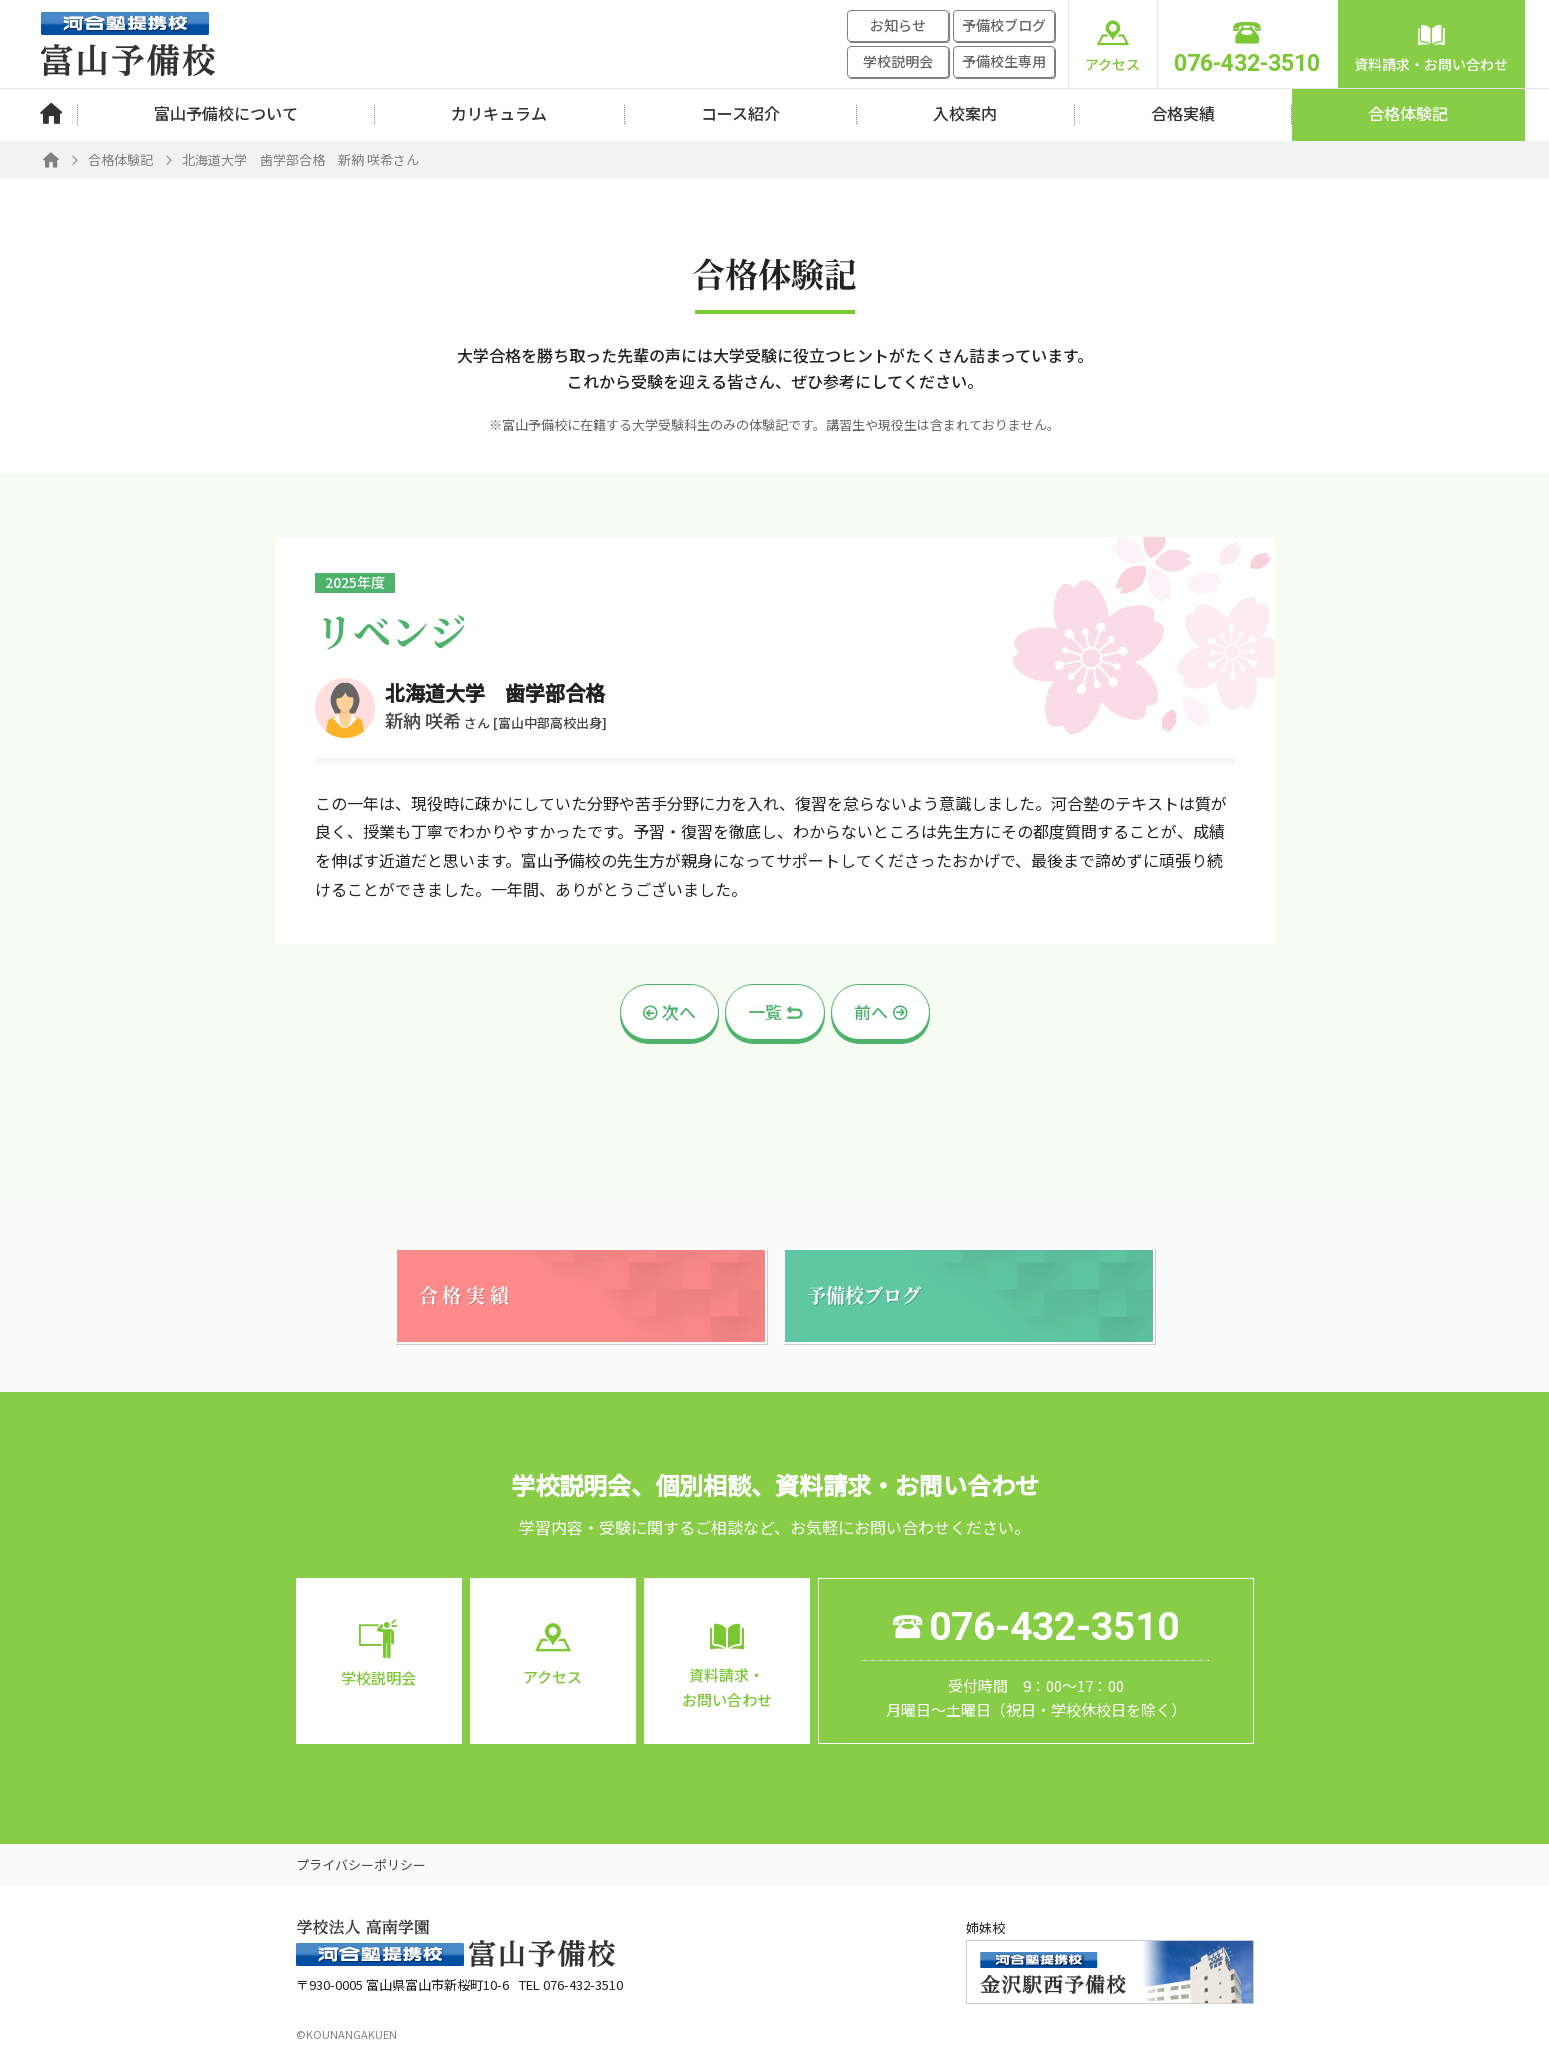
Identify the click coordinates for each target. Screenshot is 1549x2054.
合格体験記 (1408, 113)
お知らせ (898, 25)
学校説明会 (898, 61)
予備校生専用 (1004, 61)
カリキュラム (499, 113)
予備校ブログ (1004, 25)
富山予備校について (226, 113)
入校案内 (965, 113)
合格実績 (1183, 113)
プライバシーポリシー (361, 1864)
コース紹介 (740, 113)
